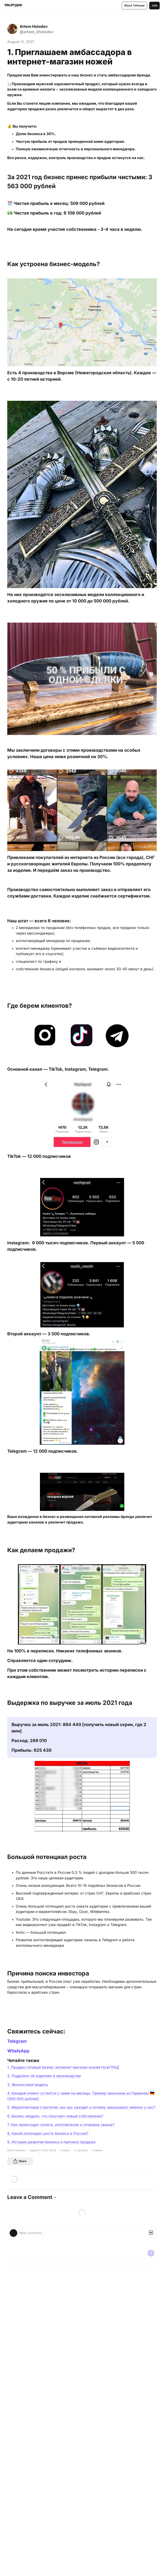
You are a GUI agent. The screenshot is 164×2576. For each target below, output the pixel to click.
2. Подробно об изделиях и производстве (44, 2076)
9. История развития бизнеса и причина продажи (51, 2142)
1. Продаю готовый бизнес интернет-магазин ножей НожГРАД (63, 2067)
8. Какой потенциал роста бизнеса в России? (47, 2133)
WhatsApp (18, 2050)
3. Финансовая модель (27, 2085)
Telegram (17, 2041)
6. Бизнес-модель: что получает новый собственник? (55, 2116)
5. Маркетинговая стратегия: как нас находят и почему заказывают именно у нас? (81, 2107)
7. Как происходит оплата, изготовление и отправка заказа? (60, 2125)
